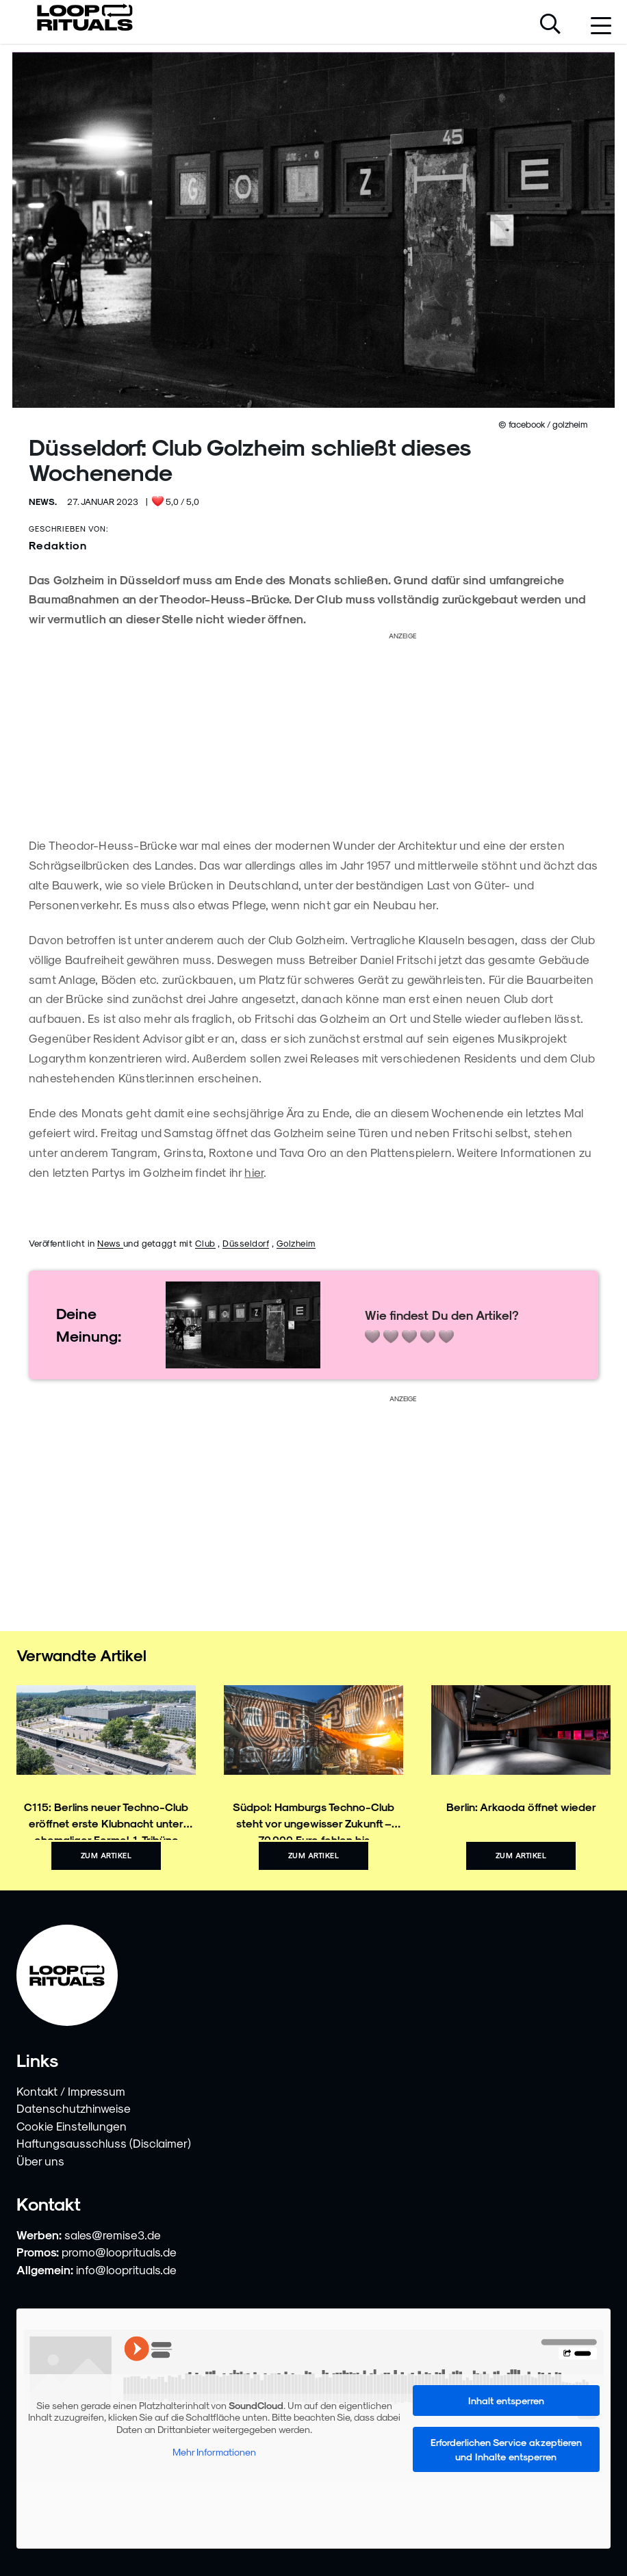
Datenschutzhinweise (73, 2108)
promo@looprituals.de (119, 2252)
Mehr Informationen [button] (214, 2452)
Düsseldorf (245, 1243)
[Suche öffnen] (550, 25)
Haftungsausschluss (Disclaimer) (103, 2143)
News (110, 1243)
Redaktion (58, 544)
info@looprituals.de (126, 2269)
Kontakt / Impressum (70, 2091)
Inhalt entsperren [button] (506, 2400)
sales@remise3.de (112, 2234)
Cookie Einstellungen (71, 2126)
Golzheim (296, 1243)
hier (254, 1172)
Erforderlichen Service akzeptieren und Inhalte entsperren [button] (506, 2449)
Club (205, 1243)
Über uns (40, 2161)
